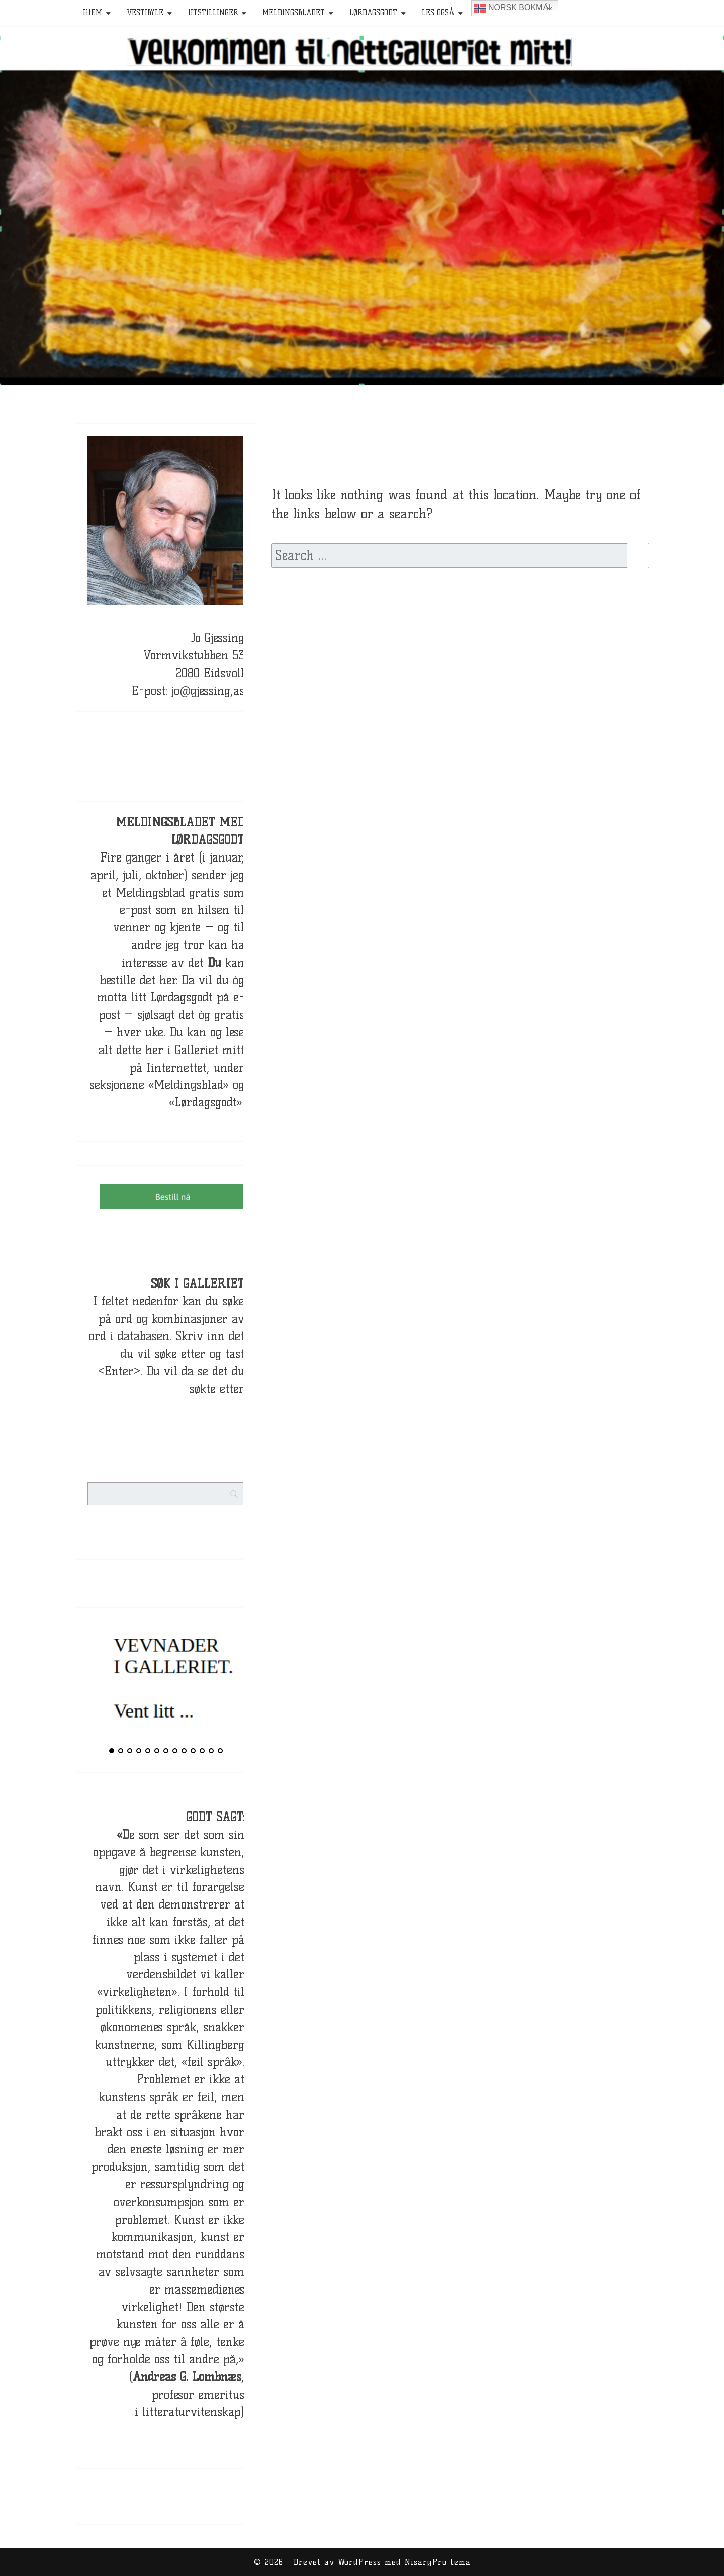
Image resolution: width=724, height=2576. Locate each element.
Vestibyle (145, 12)
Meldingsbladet (293, 12)
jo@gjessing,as (207, 690)
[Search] (253, 1486)
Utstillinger (213, 12)
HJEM (92, 12)
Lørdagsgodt (373, 12)
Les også (438, 12)
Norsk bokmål (513, 8)
